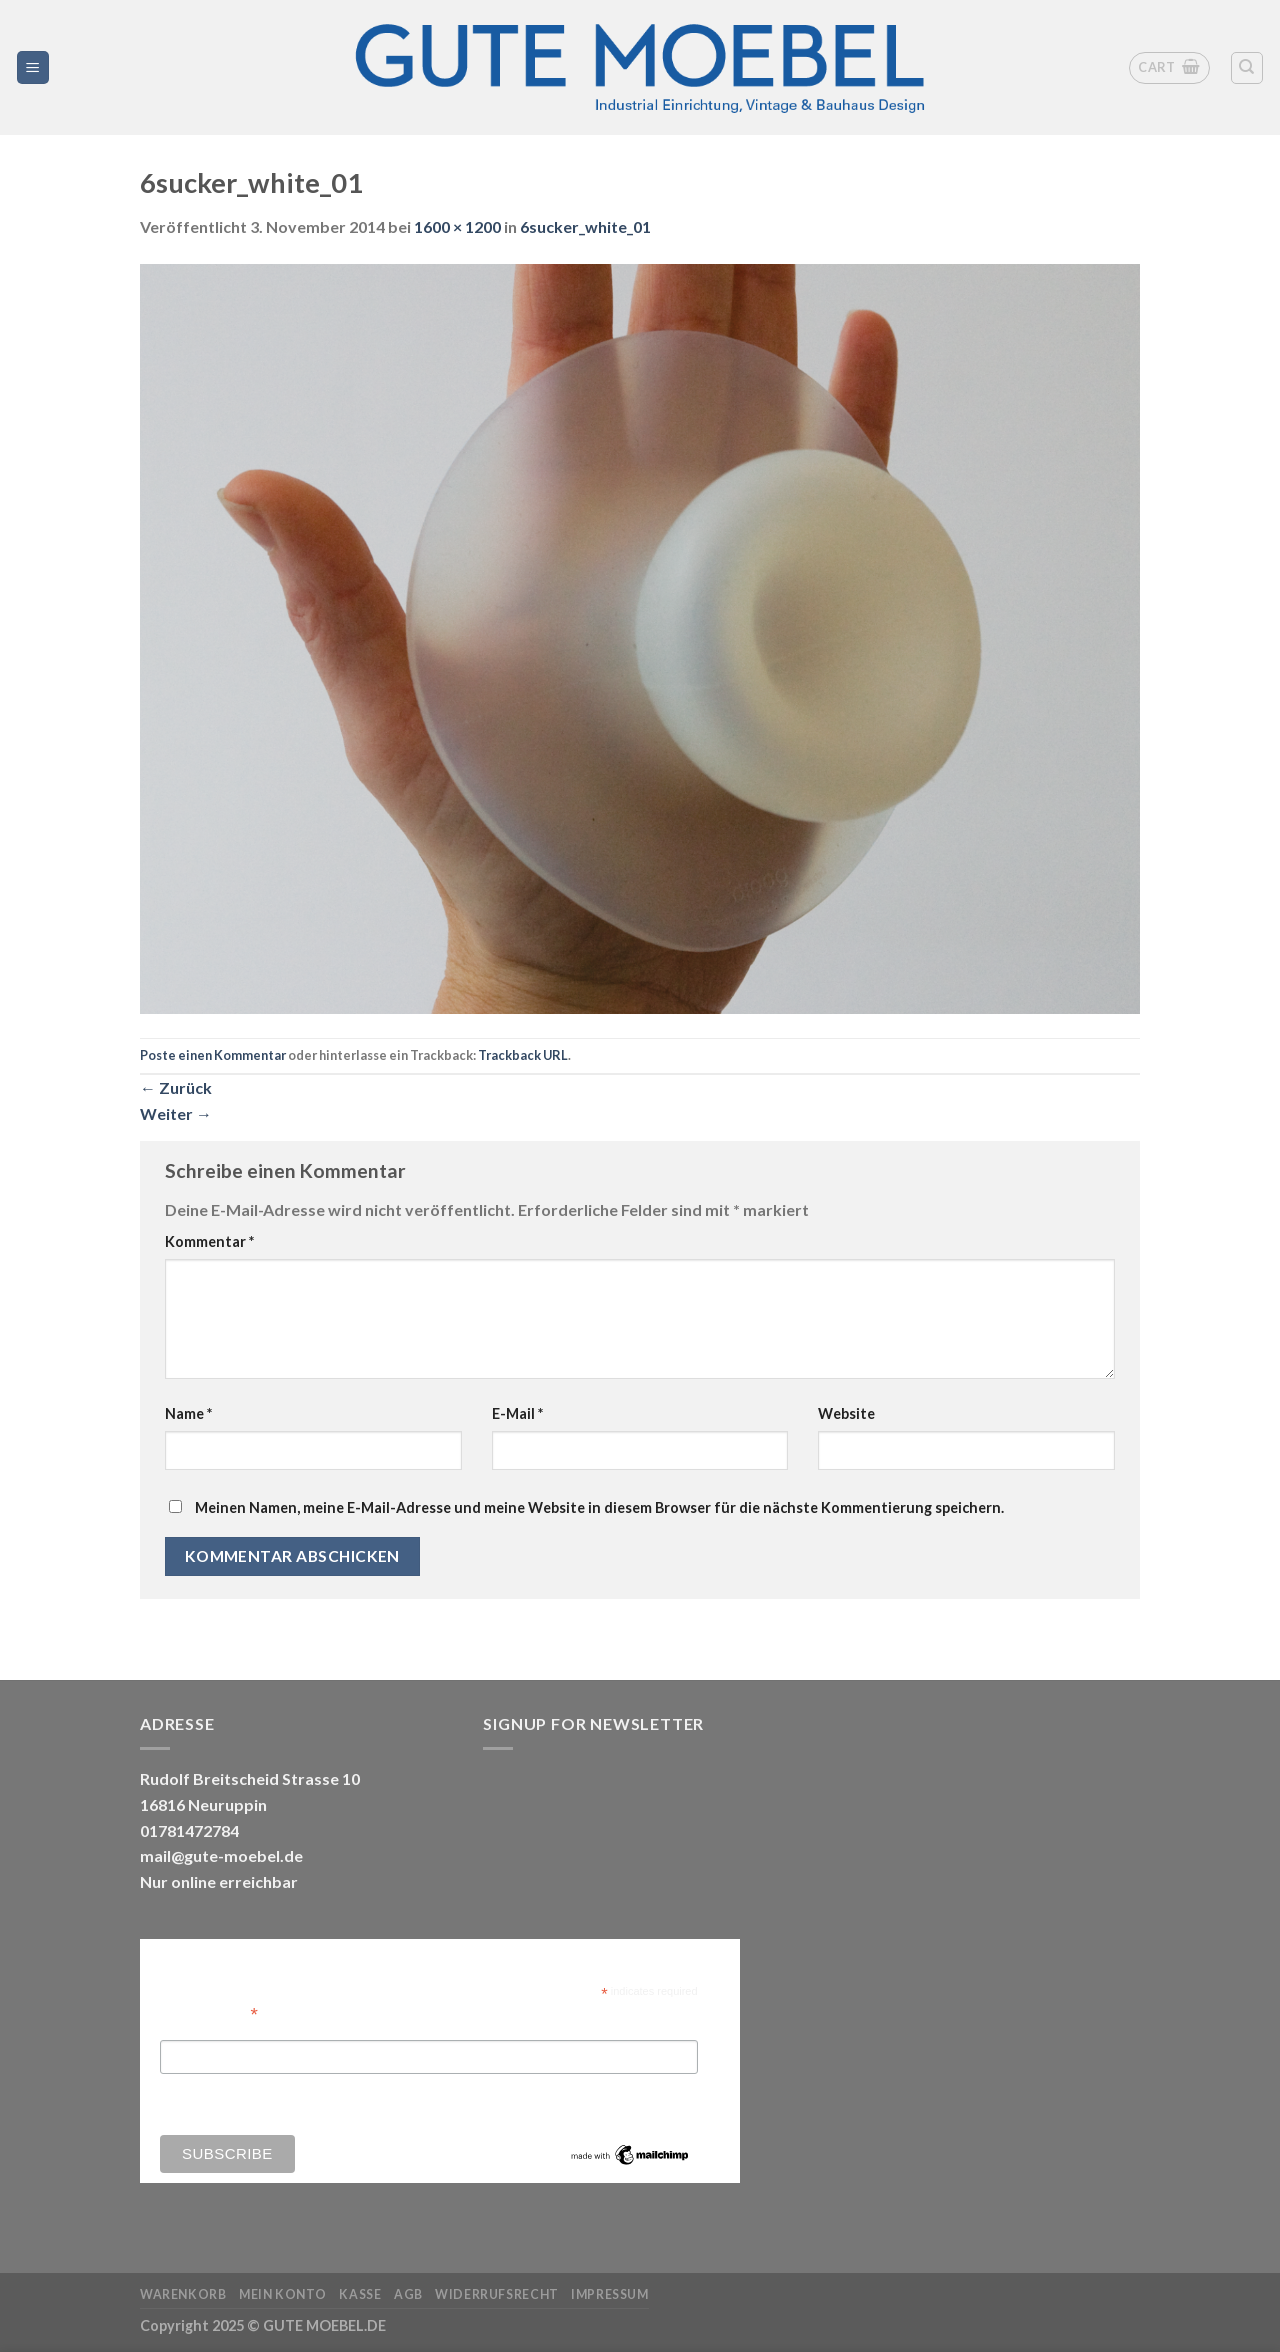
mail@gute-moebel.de (221, 1855)
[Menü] (33, 67)
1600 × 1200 (457, 226)
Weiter (176, 1113)
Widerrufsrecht (497, 2294)
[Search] (1247, 68)
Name (188, 1413)
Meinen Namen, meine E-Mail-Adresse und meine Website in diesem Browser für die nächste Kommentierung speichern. (599, 1507)
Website (846, 1413)
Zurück (176, 1087)
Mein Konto (283, 2294)
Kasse (360, 2294)
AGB (408, 2294)
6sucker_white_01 (585, 226)
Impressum (610, 2294)
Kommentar (209, 1241)
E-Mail (517, 1413)
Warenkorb (183, 2294)
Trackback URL (523, 1055)
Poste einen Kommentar (213, 1055)
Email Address (209, 2012)
